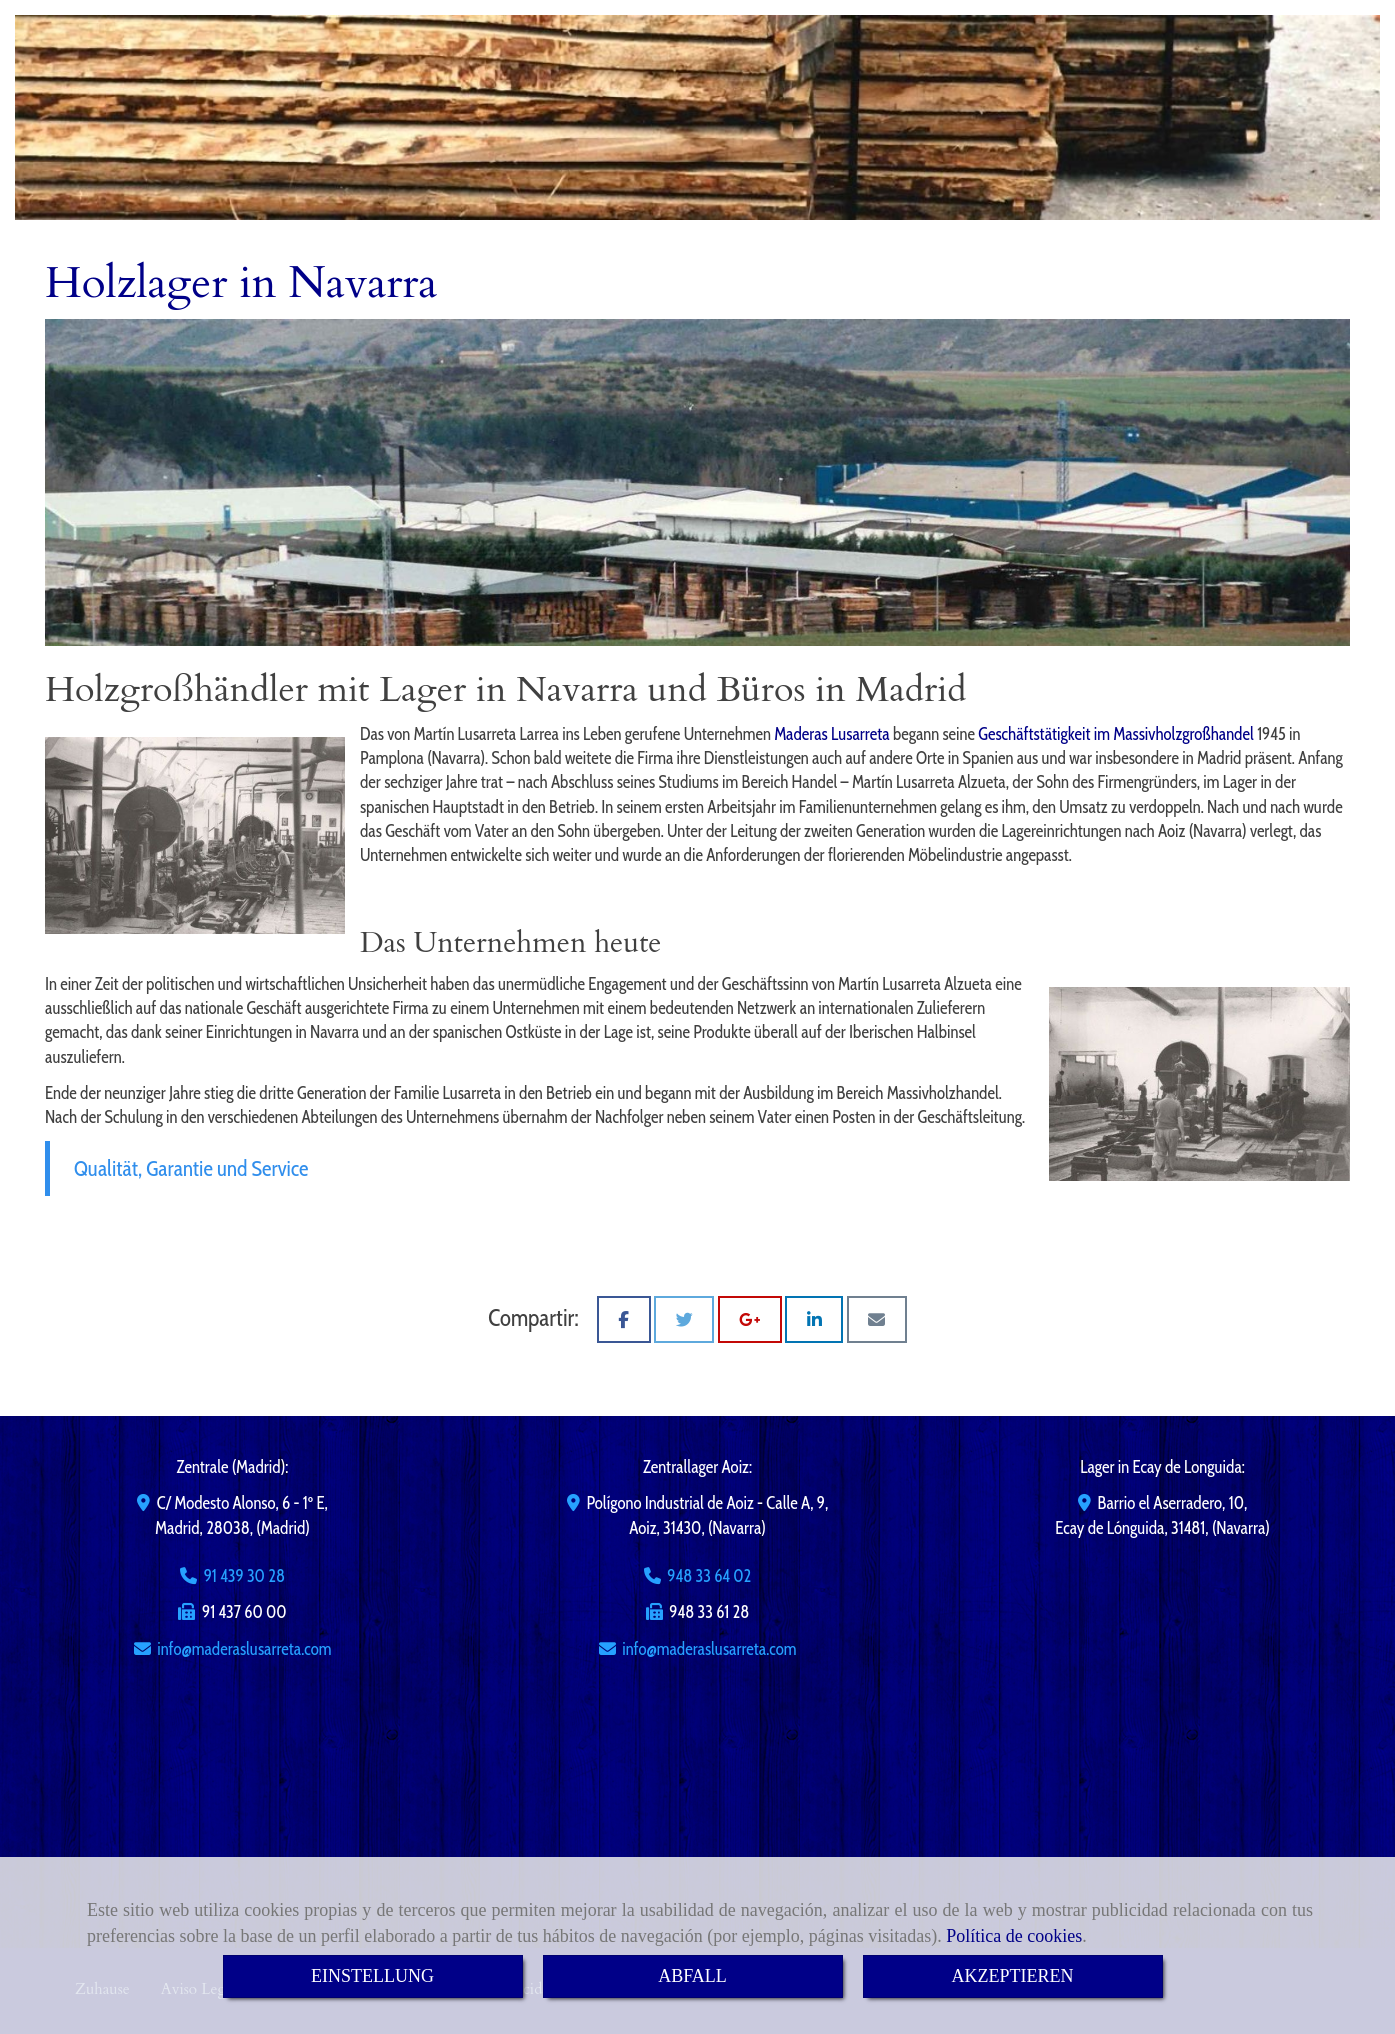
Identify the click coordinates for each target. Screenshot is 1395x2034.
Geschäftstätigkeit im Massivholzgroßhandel (1116, 734)
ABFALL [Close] (692, 1976)
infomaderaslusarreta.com (244, 1649)
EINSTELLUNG (372, 1976)
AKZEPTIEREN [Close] (1013, 1976)
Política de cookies (1014, 1936)
